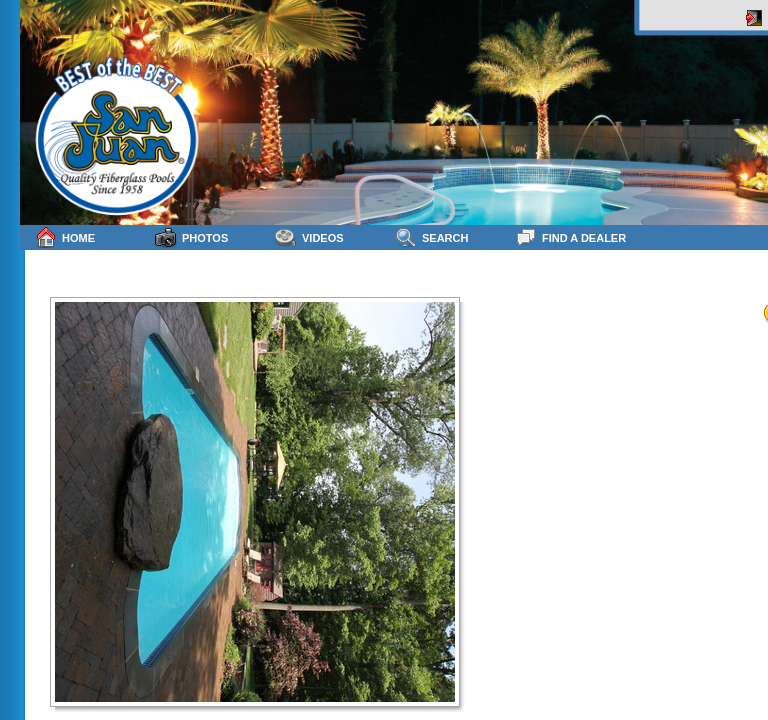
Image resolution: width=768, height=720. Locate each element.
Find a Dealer (570, 237)
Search (431, 237)
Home (65, 237)
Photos (191, 237)
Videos (309, 237)
